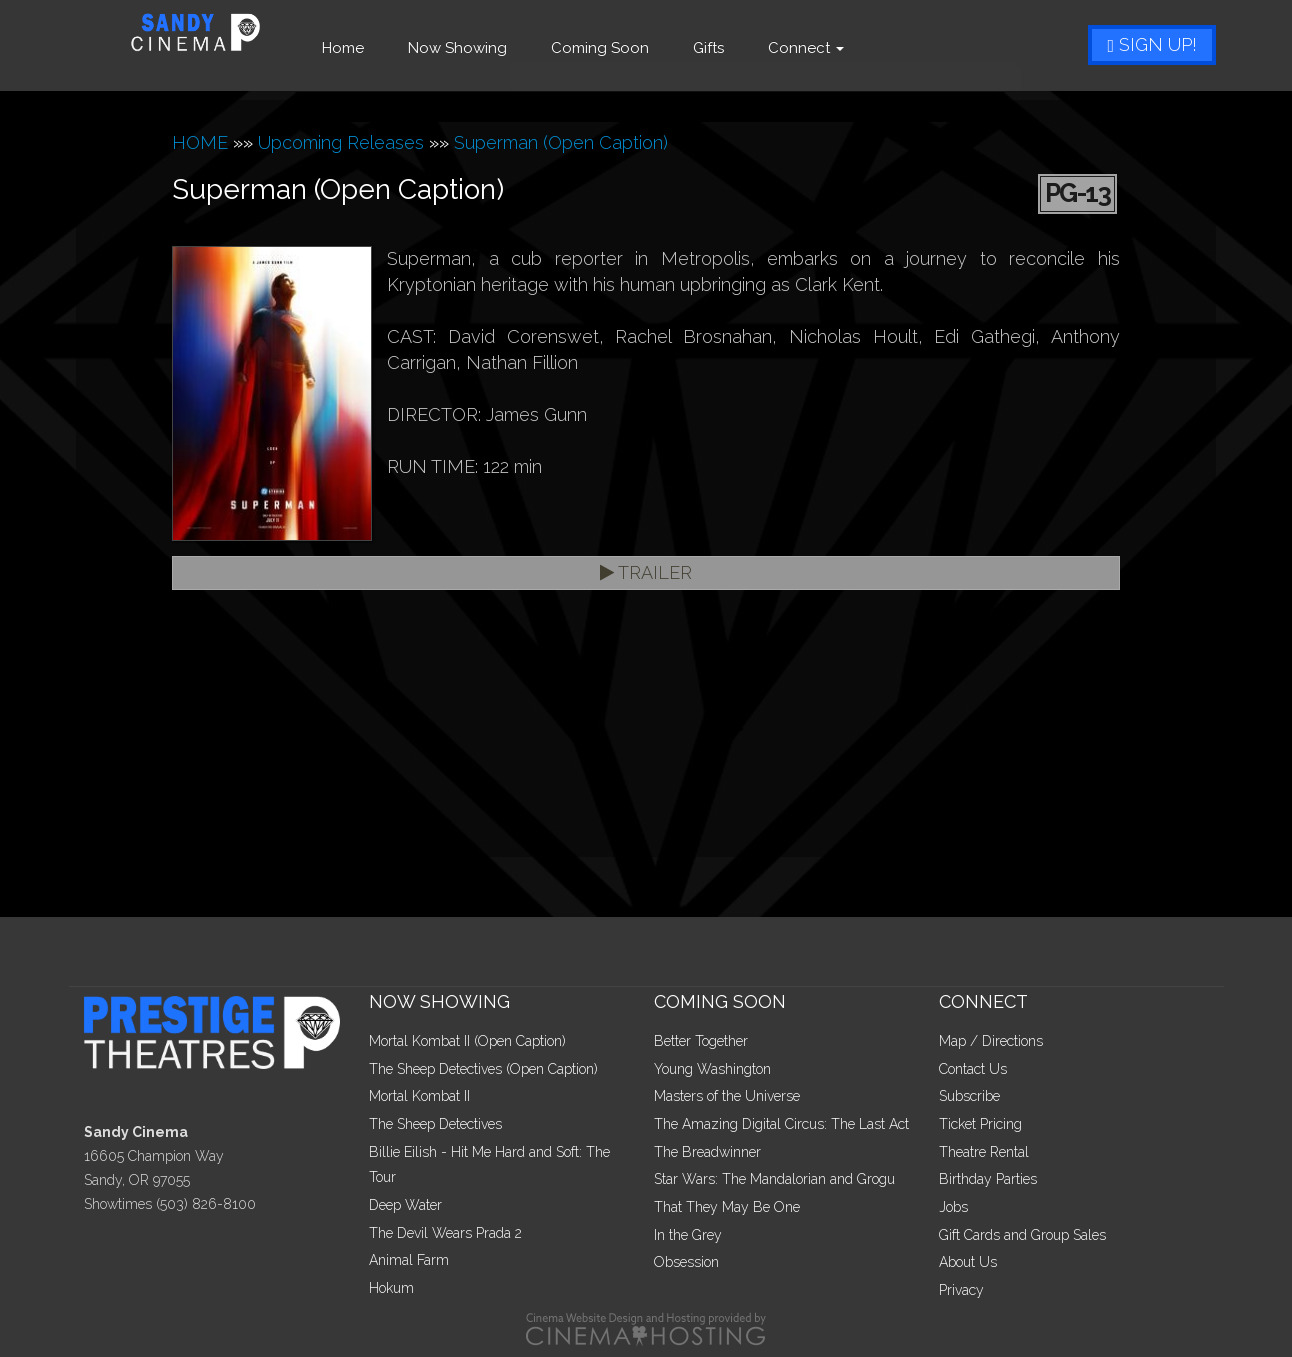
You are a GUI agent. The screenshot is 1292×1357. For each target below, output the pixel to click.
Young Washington (712, 1069)
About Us (968, 1262)
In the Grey (688, 1235)
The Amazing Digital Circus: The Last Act (781, 1124)
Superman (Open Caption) (561, 142)
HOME (200, 142)
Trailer (646, 572)
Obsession (686, 1262)
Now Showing (486, 48)
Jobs (953, 1207)
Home (372, 48)
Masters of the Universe (727, 1096)
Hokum (391, 1288)
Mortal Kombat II (419, 1096)
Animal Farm (409, 1260)
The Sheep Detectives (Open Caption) (483, 1069)
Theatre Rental (984, 1152)
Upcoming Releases (341, 142)
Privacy (961, 1290)
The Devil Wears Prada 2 (445, 1233)
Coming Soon (629, 48)
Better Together (701, 1041)
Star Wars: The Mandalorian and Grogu (774, 1179)
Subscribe (969, 1096)
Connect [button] (835, 48)
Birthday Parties (988, 1179)
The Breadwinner (707, 1152)
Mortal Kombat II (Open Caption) (467, 1041)
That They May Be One (727, 1207)
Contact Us (973, 1069)
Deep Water (405, 1205)
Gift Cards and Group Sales (1022, 1235)
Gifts (737, 48)
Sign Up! (1152, 44)
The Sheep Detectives (435, 1124)
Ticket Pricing (980, 1124)
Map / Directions (991, 1041)
